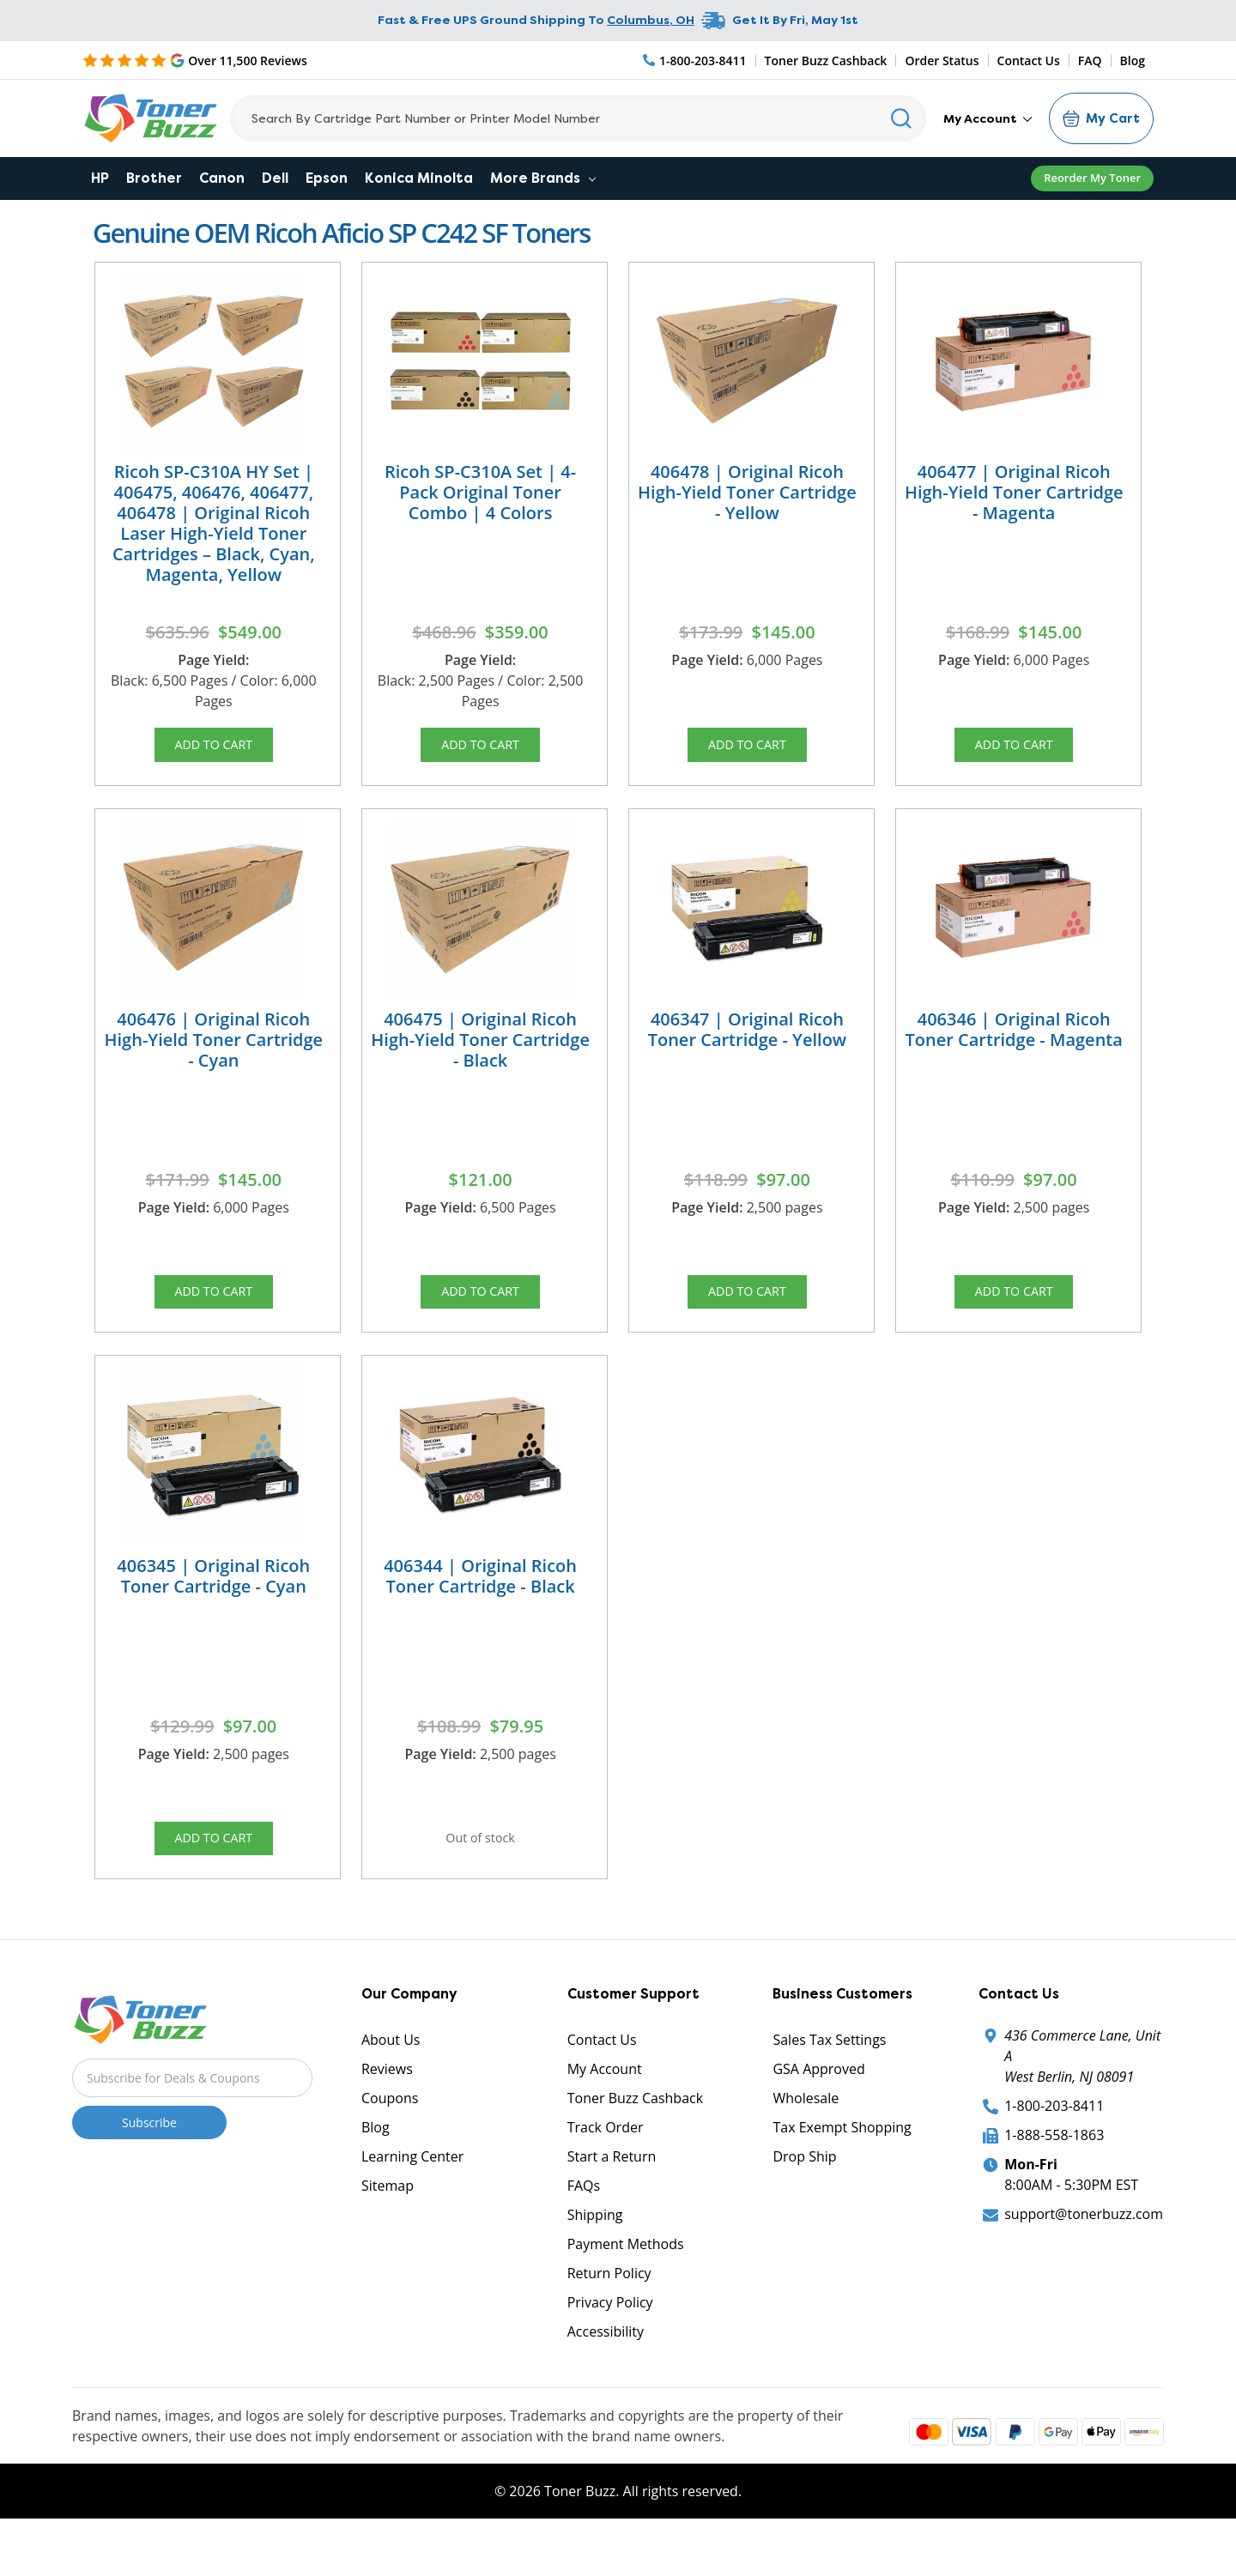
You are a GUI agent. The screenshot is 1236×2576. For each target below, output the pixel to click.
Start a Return (612, 2199)
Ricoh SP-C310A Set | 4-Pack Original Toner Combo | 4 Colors (480, 492)
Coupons (389, 2141)
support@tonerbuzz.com (1083, 2256)
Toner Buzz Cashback (826, 60)
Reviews (387, 2111)
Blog (1132, 60)
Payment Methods (625, 2286)
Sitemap (387, 2228)
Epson (327, 178)
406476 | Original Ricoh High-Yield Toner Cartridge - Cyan (213, 1053)
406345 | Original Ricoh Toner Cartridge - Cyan (213, 1604)
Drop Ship (804, 2199)
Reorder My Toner (1092, 177)
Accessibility (605, 2374)
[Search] (578, 118)
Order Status (941, 60)
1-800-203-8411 (1054, 2148)
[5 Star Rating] (194, 60)
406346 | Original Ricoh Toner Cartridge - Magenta (1014, 1043)
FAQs (583, 2228)
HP (100, 178)
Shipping (595, 2257)
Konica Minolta (419, 178)
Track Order (605, 2170)
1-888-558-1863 (1054, 2177)
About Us (391, 2082)
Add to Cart (213, 749)
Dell (275, 178)
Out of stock (480, 1871)
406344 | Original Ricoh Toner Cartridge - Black (480, 1604)
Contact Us (1028, 60)
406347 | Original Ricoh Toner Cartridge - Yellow (747, 1043)
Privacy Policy (610, 2345)
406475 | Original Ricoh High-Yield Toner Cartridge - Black (480, 1053)
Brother (154, 178)
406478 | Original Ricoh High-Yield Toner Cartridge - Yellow (747, 492)
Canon (222, 178)
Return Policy (609, 2316)
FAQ (1090, 60)
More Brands (543, 178)
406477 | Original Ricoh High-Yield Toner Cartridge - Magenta (1014, 492)
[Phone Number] (695, 60)
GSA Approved (818, 2111)
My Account (987, 118)
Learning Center (412, 2199)
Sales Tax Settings (829, 2082)
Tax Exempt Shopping (841, 2170)
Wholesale (805, 2141)
